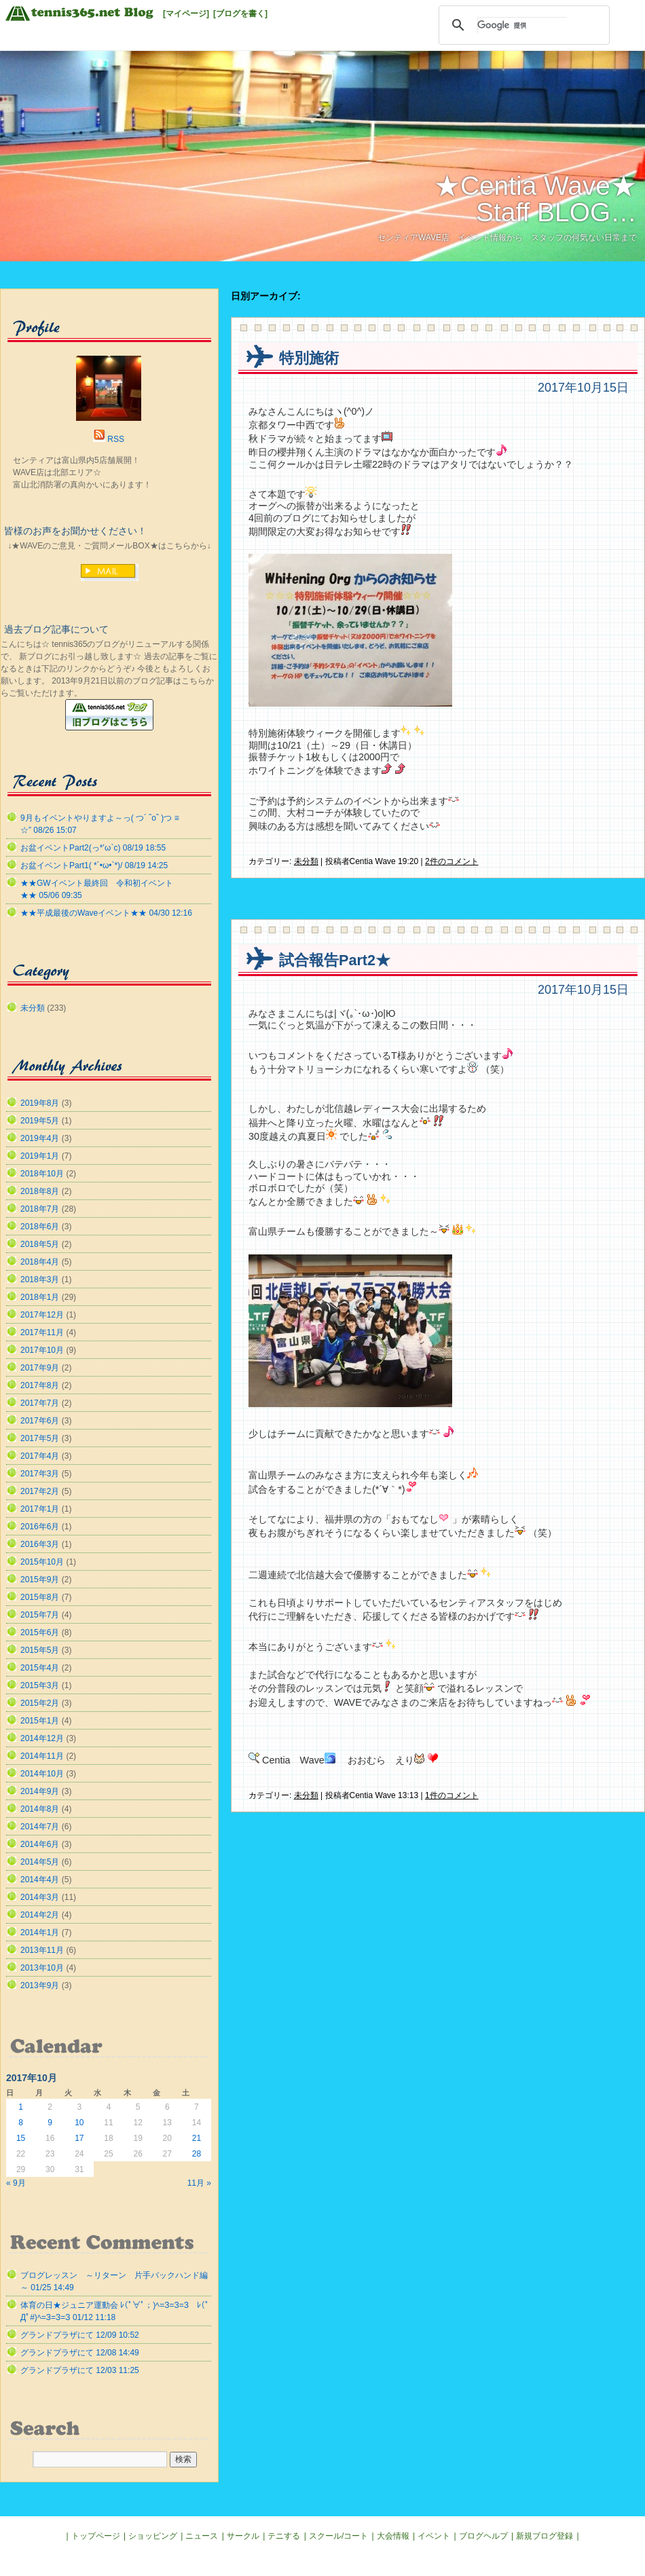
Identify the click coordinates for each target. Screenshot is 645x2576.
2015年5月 (39, 1650)
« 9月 (16, 2183)
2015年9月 (39, 1579)
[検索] (522, 25)
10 (79, 2122)
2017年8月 (39, 1385)
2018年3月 (39, 1279)
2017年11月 (42, 1332)
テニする (284, 2536)
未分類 (306, 861)
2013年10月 (42, 1968)
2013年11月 (42, 1950)
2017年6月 (39, 1420)
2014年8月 (39, 1809)
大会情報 (393, 2536)
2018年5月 (39, 1244)
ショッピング (152, 2536)
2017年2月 (39, 1491)
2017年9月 (39, 1368)
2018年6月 (39, 1226)
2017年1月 (39, 1509)
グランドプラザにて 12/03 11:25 (79, 2370)
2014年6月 (39, 1844)
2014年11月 (42, 1756)
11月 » (199, 2183)
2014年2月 (39, 1915)
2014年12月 (42, 1738)
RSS (115, 439)
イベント (434, 2536)
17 (79, 2138)
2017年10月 (42, 1350)
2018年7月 (39, 1209)
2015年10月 (42, 1562)
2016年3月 (39, 1544)
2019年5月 (39, 1120)
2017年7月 (39, 1403)
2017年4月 (39, 1456)
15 (20, 2138)
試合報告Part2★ (334, 960)
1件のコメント (452, 1795)
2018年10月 (42, 1173)
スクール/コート (338, 2536)
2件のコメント (452, 861)
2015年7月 (39, 1615)
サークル (243, 2536)
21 (196, 2138)
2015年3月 (39, 1685)
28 (196, 2154)
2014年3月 (39, 1897)
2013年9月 (39, 1985)
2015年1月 (39, 1720)
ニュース (201, 2536)
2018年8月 (39, 1191)
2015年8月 (39, 1597)
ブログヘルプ (483, 2536)
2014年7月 (39, 1826)
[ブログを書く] (240, 13)
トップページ (95, 2536)
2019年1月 (39, 1156)
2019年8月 (39, 1103)
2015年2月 (39, 1703)
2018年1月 (39, 1297)
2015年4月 (39, 1668)
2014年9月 (39, 1791)
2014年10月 (42, 1773)
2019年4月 (39, 1138)
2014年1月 (39, 1932)
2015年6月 (39, 1632)
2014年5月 (39, 1862)
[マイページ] (186, 13)
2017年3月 (39, 1473)
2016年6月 (39, 1526)
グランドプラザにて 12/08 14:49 (79, 2352)
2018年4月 (39, 1262)
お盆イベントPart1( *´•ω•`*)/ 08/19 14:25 (94, 865)
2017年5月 (39, 1438)
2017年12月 (42, 1315)
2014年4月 (39, 1879)
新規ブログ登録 (544, 2536)
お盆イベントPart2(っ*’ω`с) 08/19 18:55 (93, 848)
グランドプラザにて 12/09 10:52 (79, 2335)
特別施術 (309, 358)
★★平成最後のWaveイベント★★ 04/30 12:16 (106, 913)
